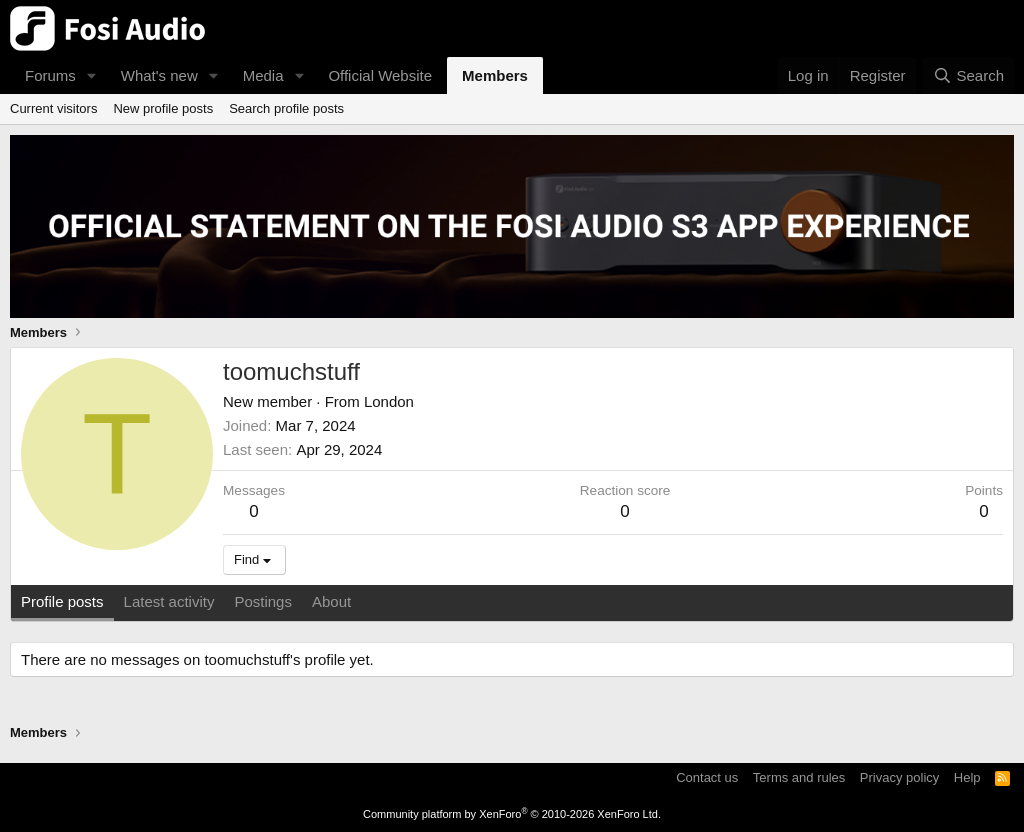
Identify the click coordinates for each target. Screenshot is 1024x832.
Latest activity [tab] (169, 601)
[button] (92, 75)
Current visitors (53, 108)
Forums (50, 75)
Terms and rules (799, 777)
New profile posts (163, 108)
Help (967, 777)
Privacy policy (899, 777)
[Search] (968, 75)
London (389, 401)
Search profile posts (286, 108)
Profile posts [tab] (62, 601)
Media (263, 75)
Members (495, 75)
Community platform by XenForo (512, 814)
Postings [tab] (263, 601)
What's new (159, 75)
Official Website (380, 75)
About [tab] (331, 601)
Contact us (707, 777)
